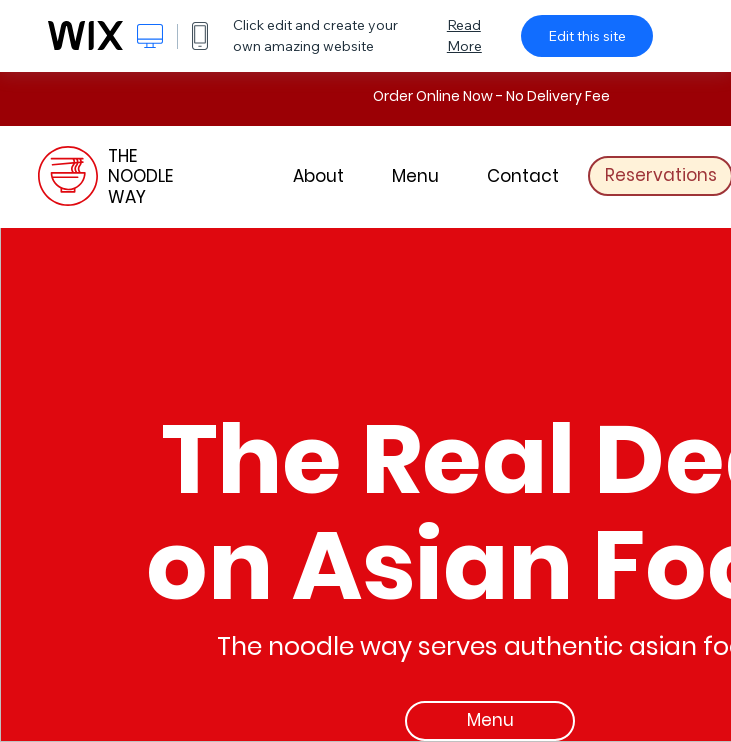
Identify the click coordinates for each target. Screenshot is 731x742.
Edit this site (587, 36)
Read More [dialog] (464, 35)
